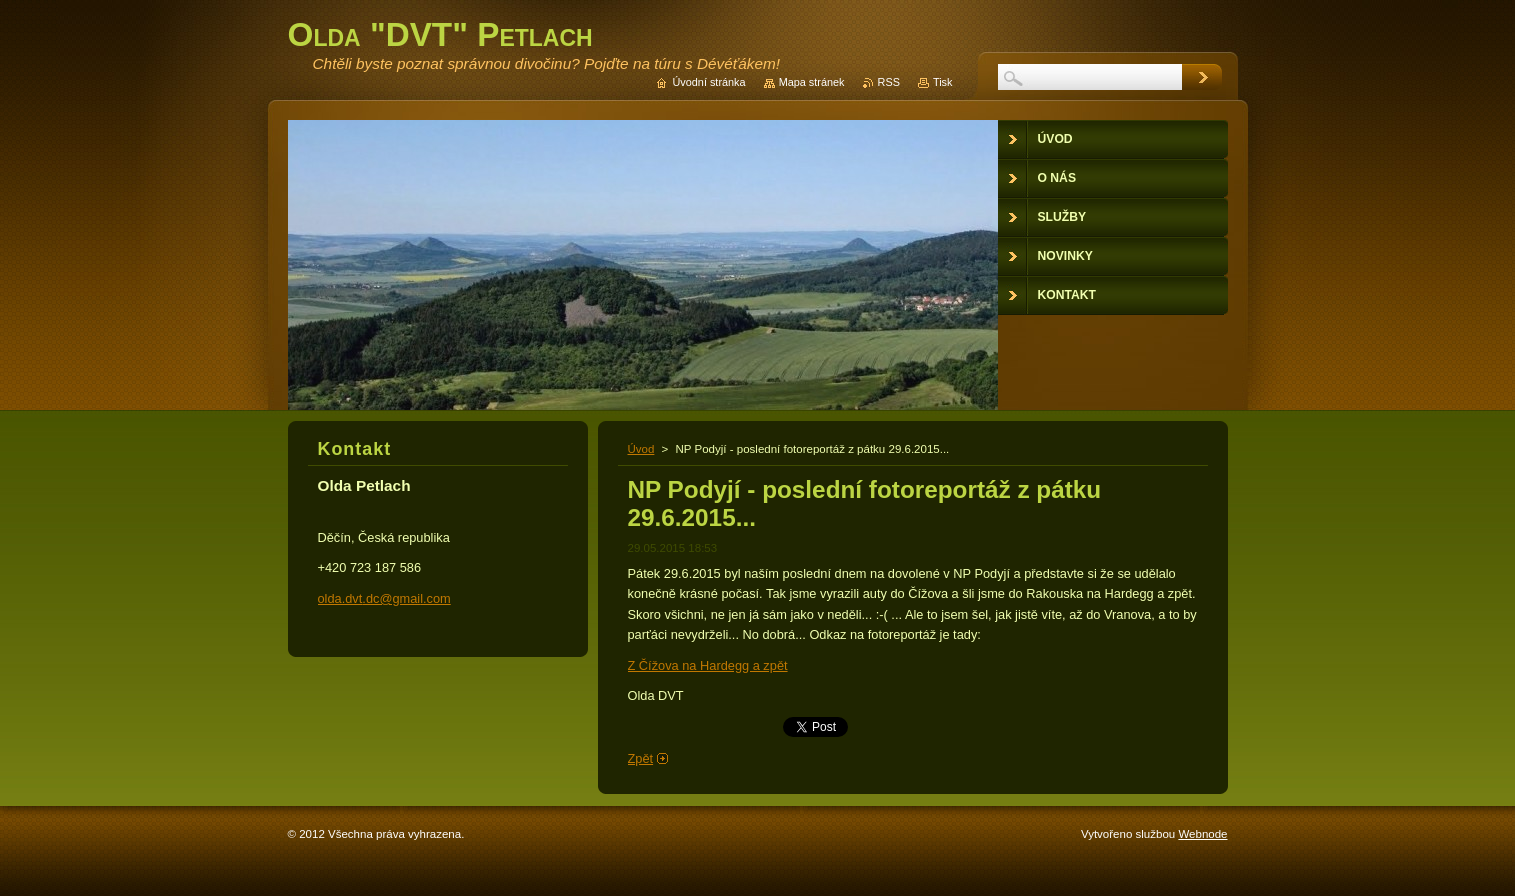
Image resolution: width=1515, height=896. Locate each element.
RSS (889, 82)
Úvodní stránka (708, 82)
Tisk (943, 82)
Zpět (641, 758)
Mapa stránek (812, 82)
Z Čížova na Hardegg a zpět (708, 665)
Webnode (1202, 834)
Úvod (641, 449)
